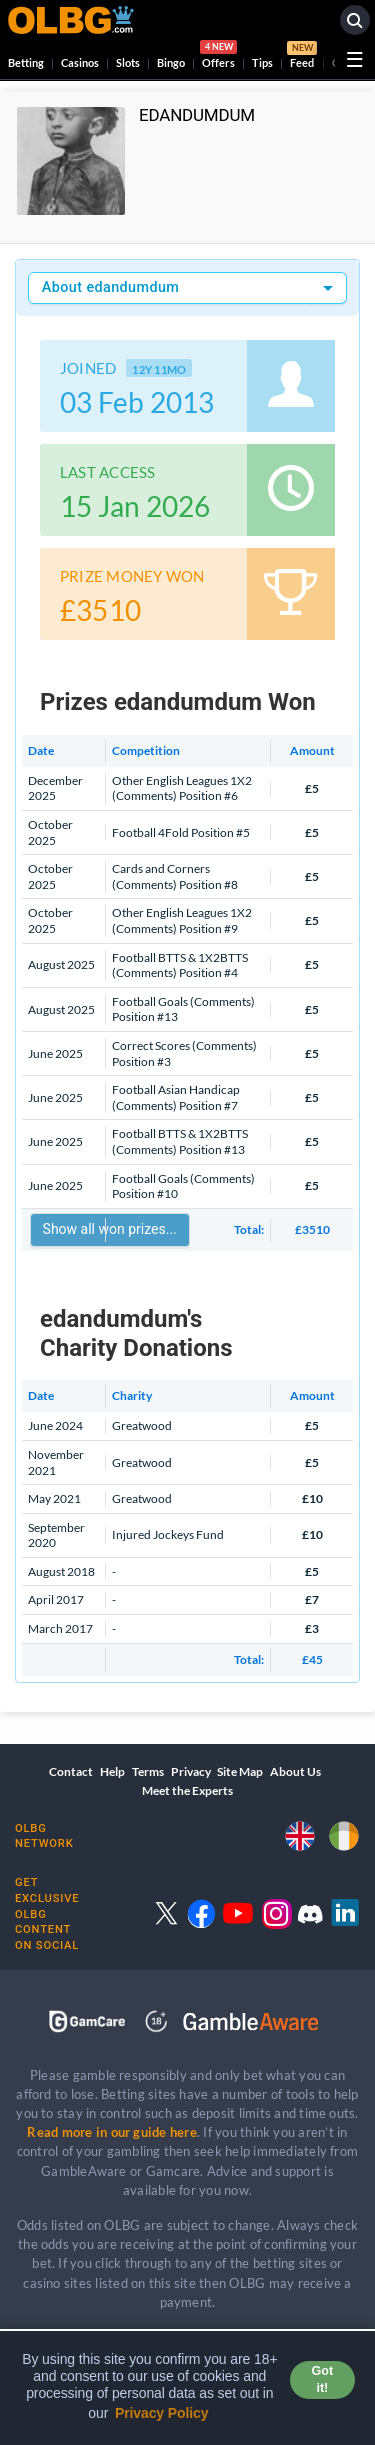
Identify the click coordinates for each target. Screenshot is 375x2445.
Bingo (171, 62)
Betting (26, 62)
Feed (302, 57)
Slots (128, 62)
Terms (148, 1771)
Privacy (191, 1771)
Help (112, 1771)
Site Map (240, 1771)
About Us (295, 1771)
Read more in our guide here (111, 2132)
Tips (262, 62)
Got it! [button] (322, 2379)
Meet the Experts (187, 1790)
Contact (71, 1771)
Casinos (80, 62)
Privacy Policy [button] (162, 2413)
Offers (218, 57)
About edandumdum (110, 287)
